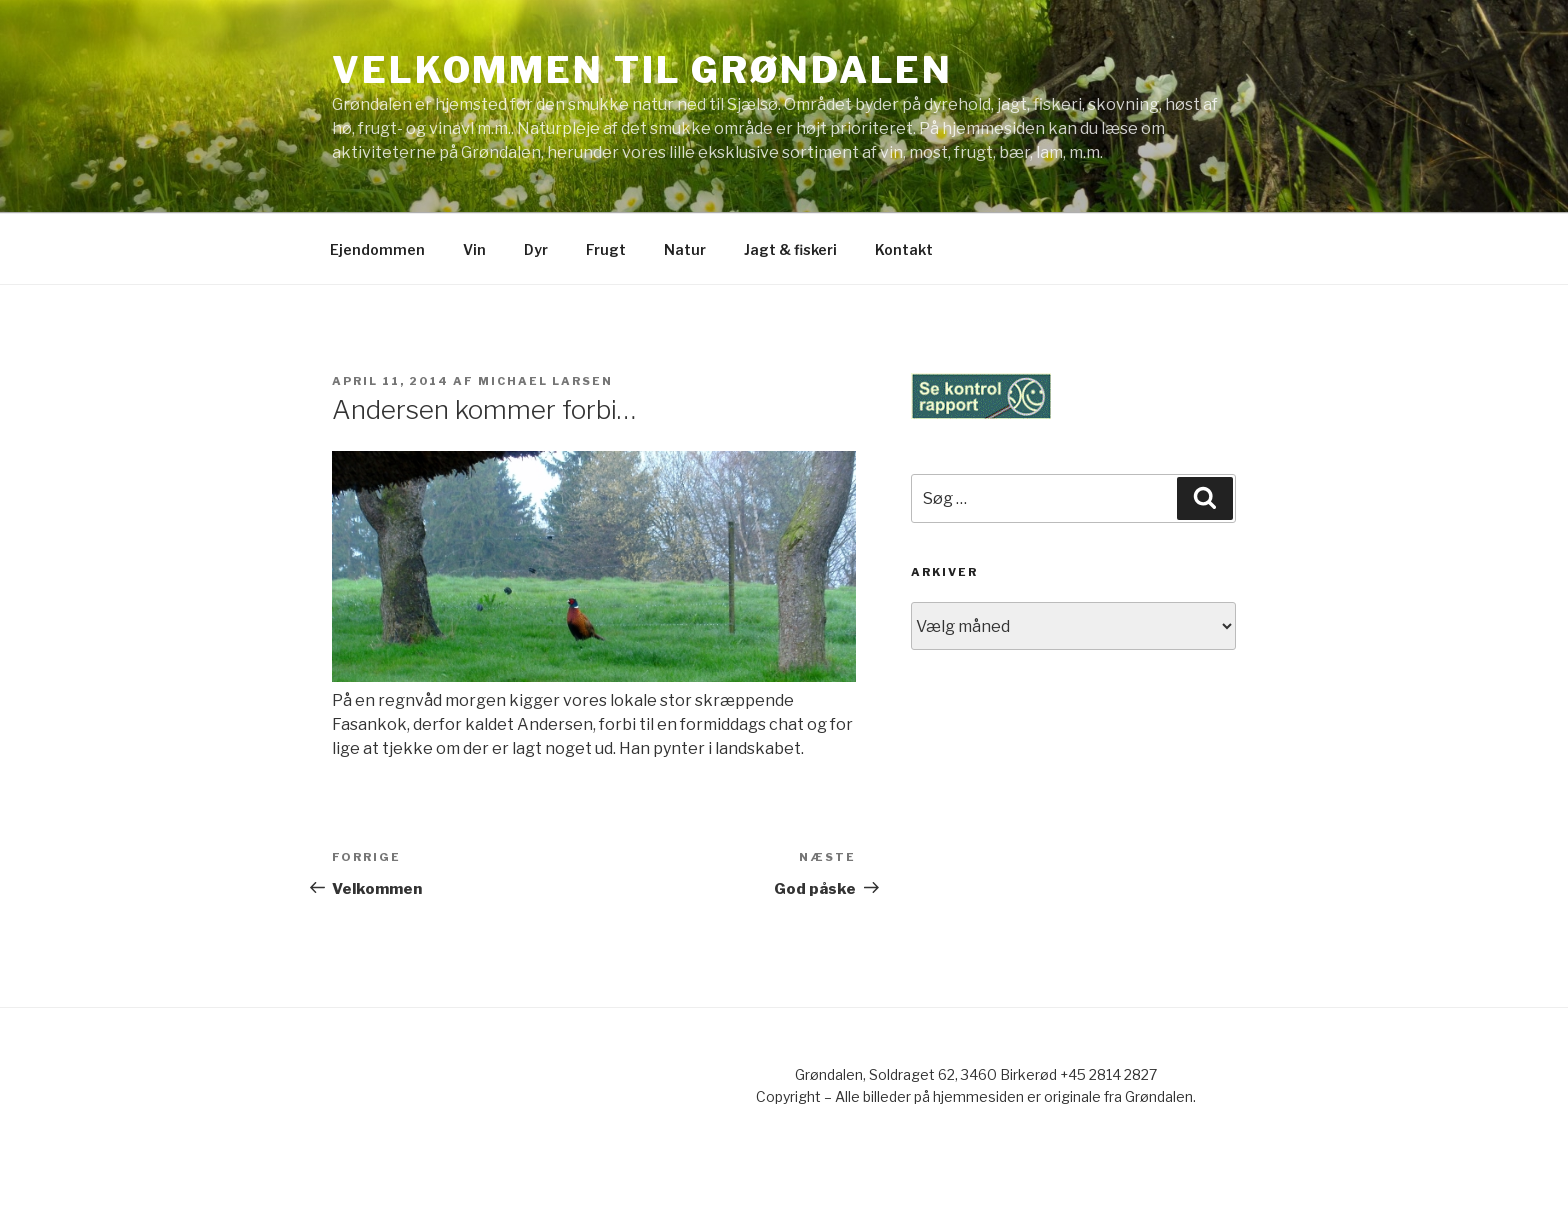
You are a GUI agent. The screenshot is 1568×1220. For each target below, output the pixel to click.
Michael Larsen (545, 381)
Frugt (606, 249)
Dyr (536, 249)
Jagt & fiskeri (790, 249)
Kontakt (904, 249)
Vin (474, 249)
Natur (685, 249)
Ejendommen (377, 249)
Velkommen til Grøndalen (642, 70)
